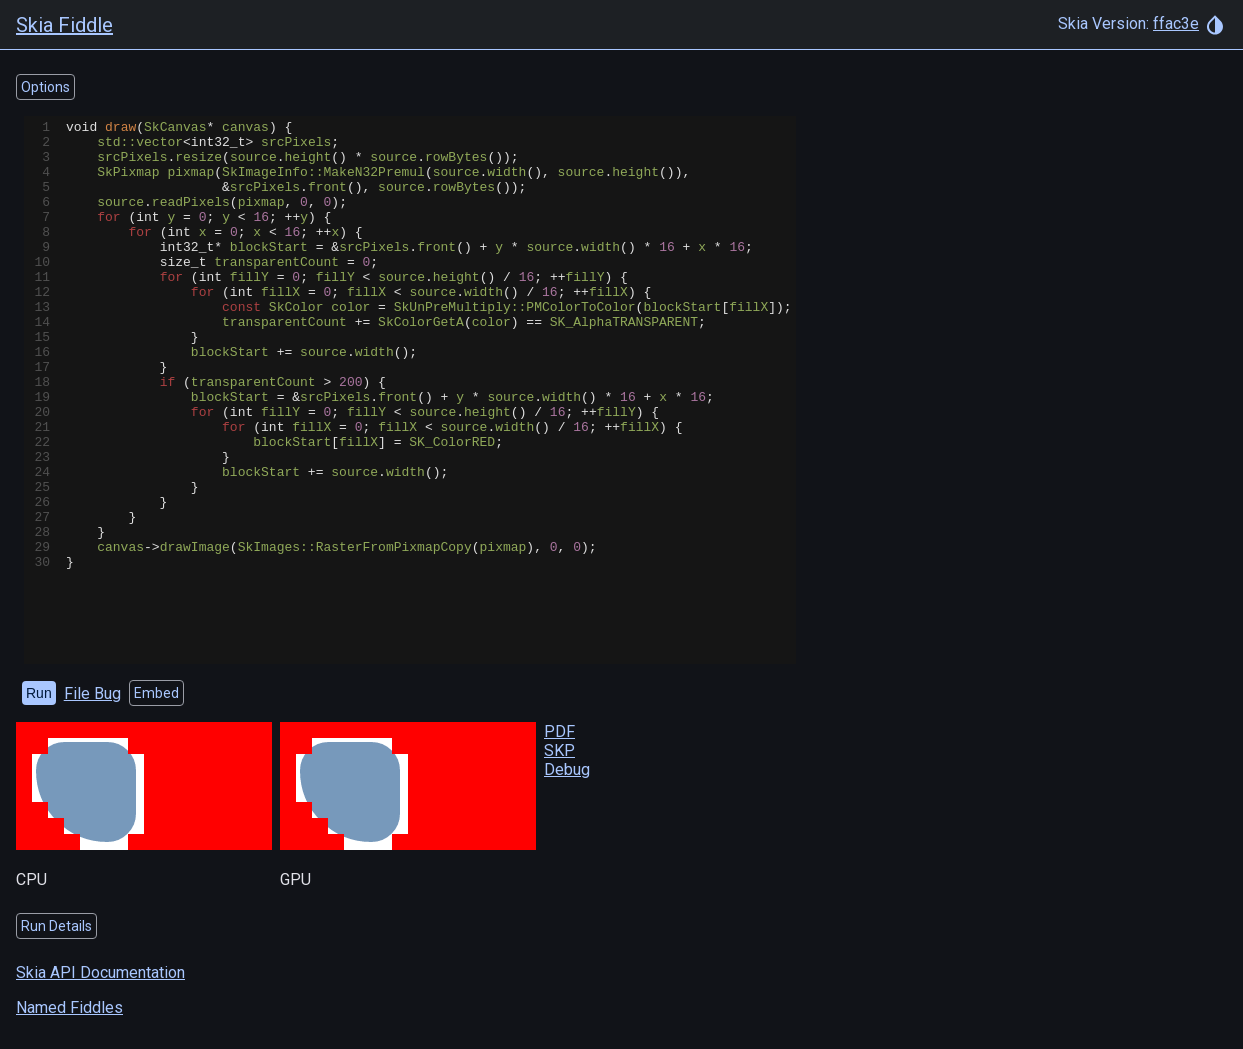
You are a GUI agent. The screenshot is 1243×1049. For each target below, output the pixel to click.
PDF (559, 731)
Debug (567, 769)
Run (39, 693)
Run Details (56, 926)
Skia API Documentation (100, 972)
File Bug (92, 693)
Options (45, 87)
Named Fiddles (69, 1007)
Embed (156, 693)
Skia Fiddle (64, 25)
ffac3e (1176, 23)
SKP (559, 750)
